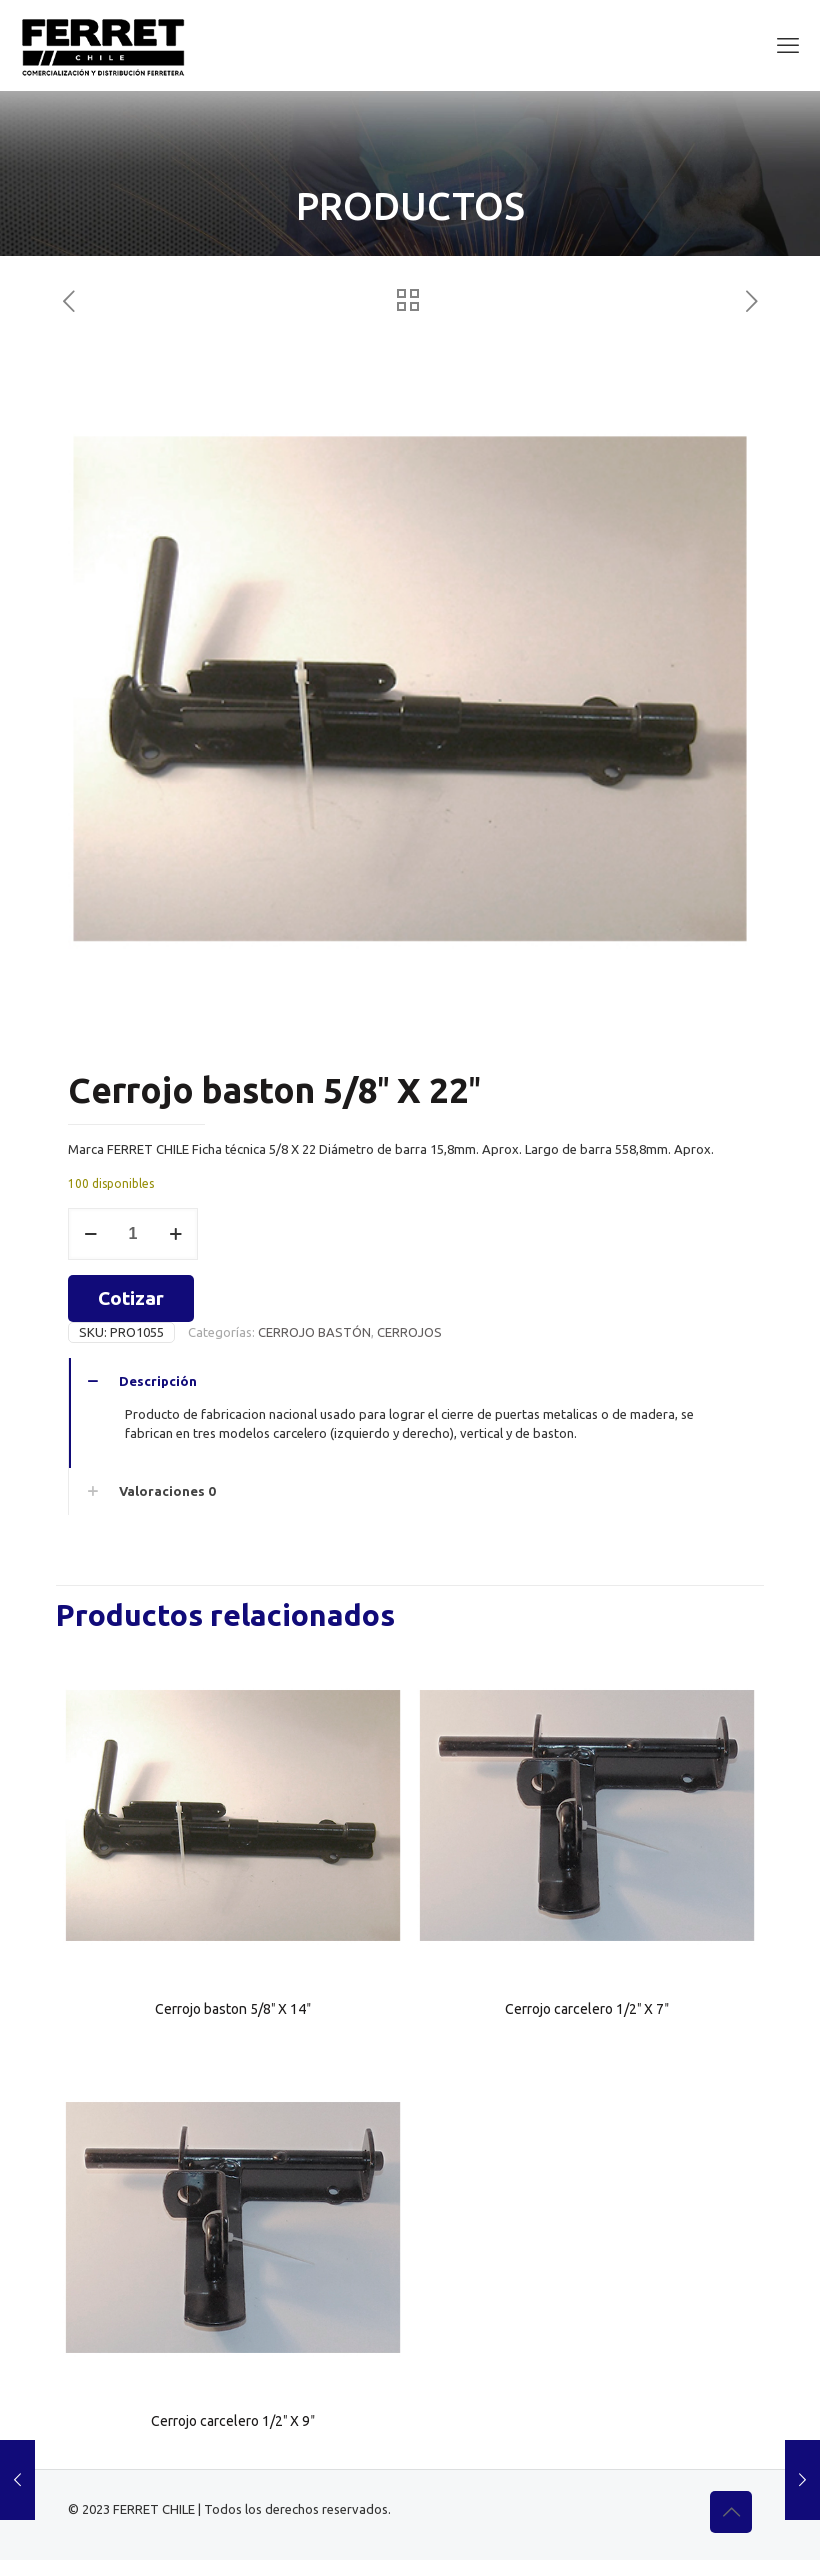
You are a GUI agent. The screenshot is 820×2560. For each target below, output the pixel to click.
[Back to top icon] (731, 2512)
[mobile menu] (788, 45)
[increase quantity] (175, 1234)
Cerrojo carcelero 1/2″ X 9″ (233, 2421)
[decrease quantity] (90, 1234)
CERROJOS (409, 1332)
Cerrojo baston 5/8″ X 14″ (233, 2009)
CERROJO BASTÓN (314, 1332)
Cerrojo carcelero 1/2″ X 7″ (587, 2009)
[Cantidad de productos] (133, 1234)
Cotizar (131, 1298)
